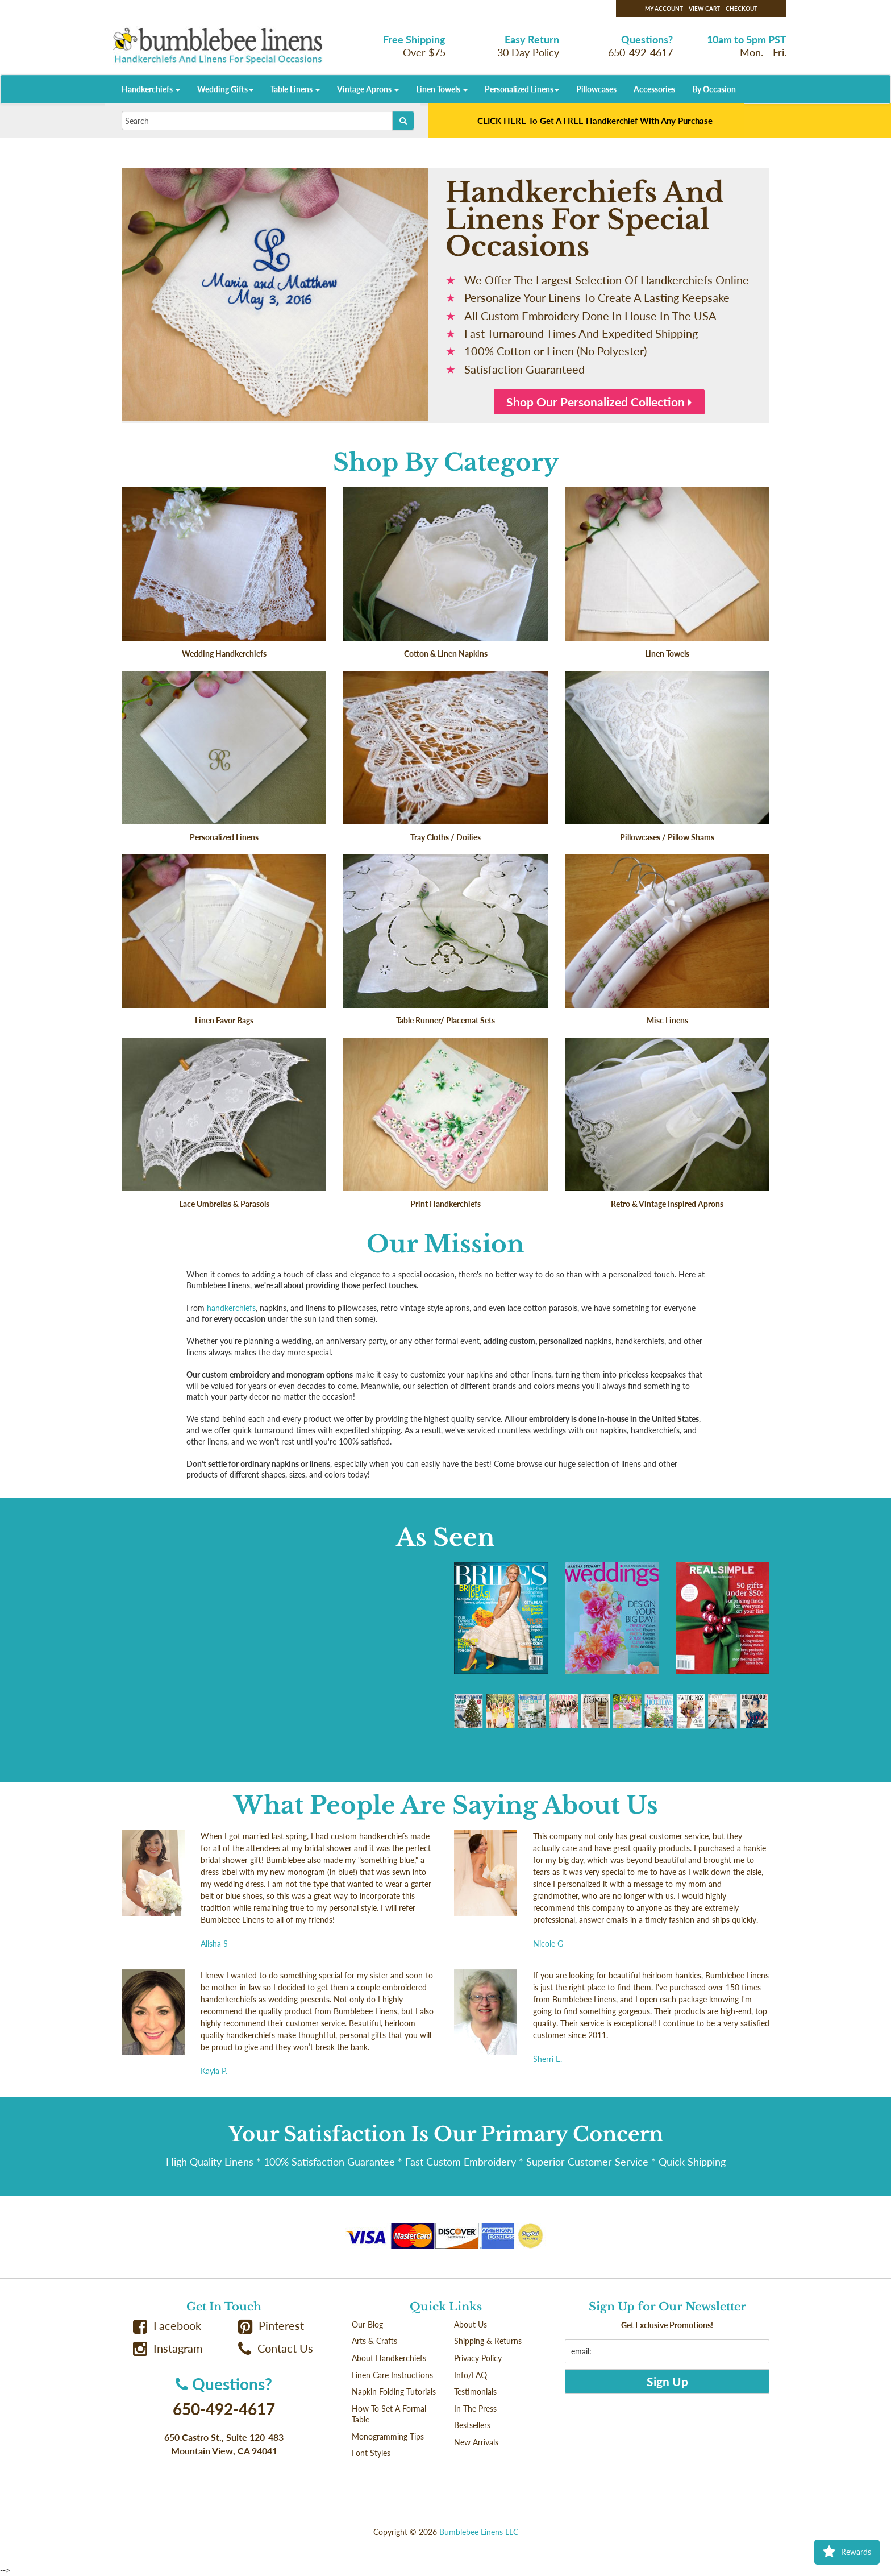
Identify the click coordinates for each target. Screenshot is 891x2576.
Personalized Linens (522, 89)
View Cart (704, 8)
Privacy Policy (478, 2358)
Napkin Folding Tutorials (394, 2391)
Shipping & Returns (488, 2341)
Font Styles (371, 2453)
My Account (664, 8)
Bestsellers (472, 2425)
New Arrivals (476, 2442)
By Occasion (714, 89)
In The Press (475, 2408)
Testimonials (475, 2391)
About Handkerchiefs (389, 2358)
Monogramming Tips (388, 2436)
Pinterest (271, 2325)
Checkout (741, 8)
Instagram (167, 2348)
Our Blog (367, 2324)
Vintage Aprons (368, 89)
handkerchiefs (231, 1308)
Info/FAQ (470, 2375)
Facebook (167, 2325)
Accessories (654, 89)
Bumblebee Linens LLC (478, 2532)
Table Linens (295, 89)
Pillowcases (596, 89)
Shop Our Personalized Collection (599, 402)
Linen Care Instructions (392, 2375)
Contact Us (275, 2348)
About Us (470, 2324)
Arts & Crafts (374, 2341)
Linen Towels (442, 89)
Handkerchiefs (151, 89)
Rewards (847, 2552)
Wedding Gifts (225, 89)
